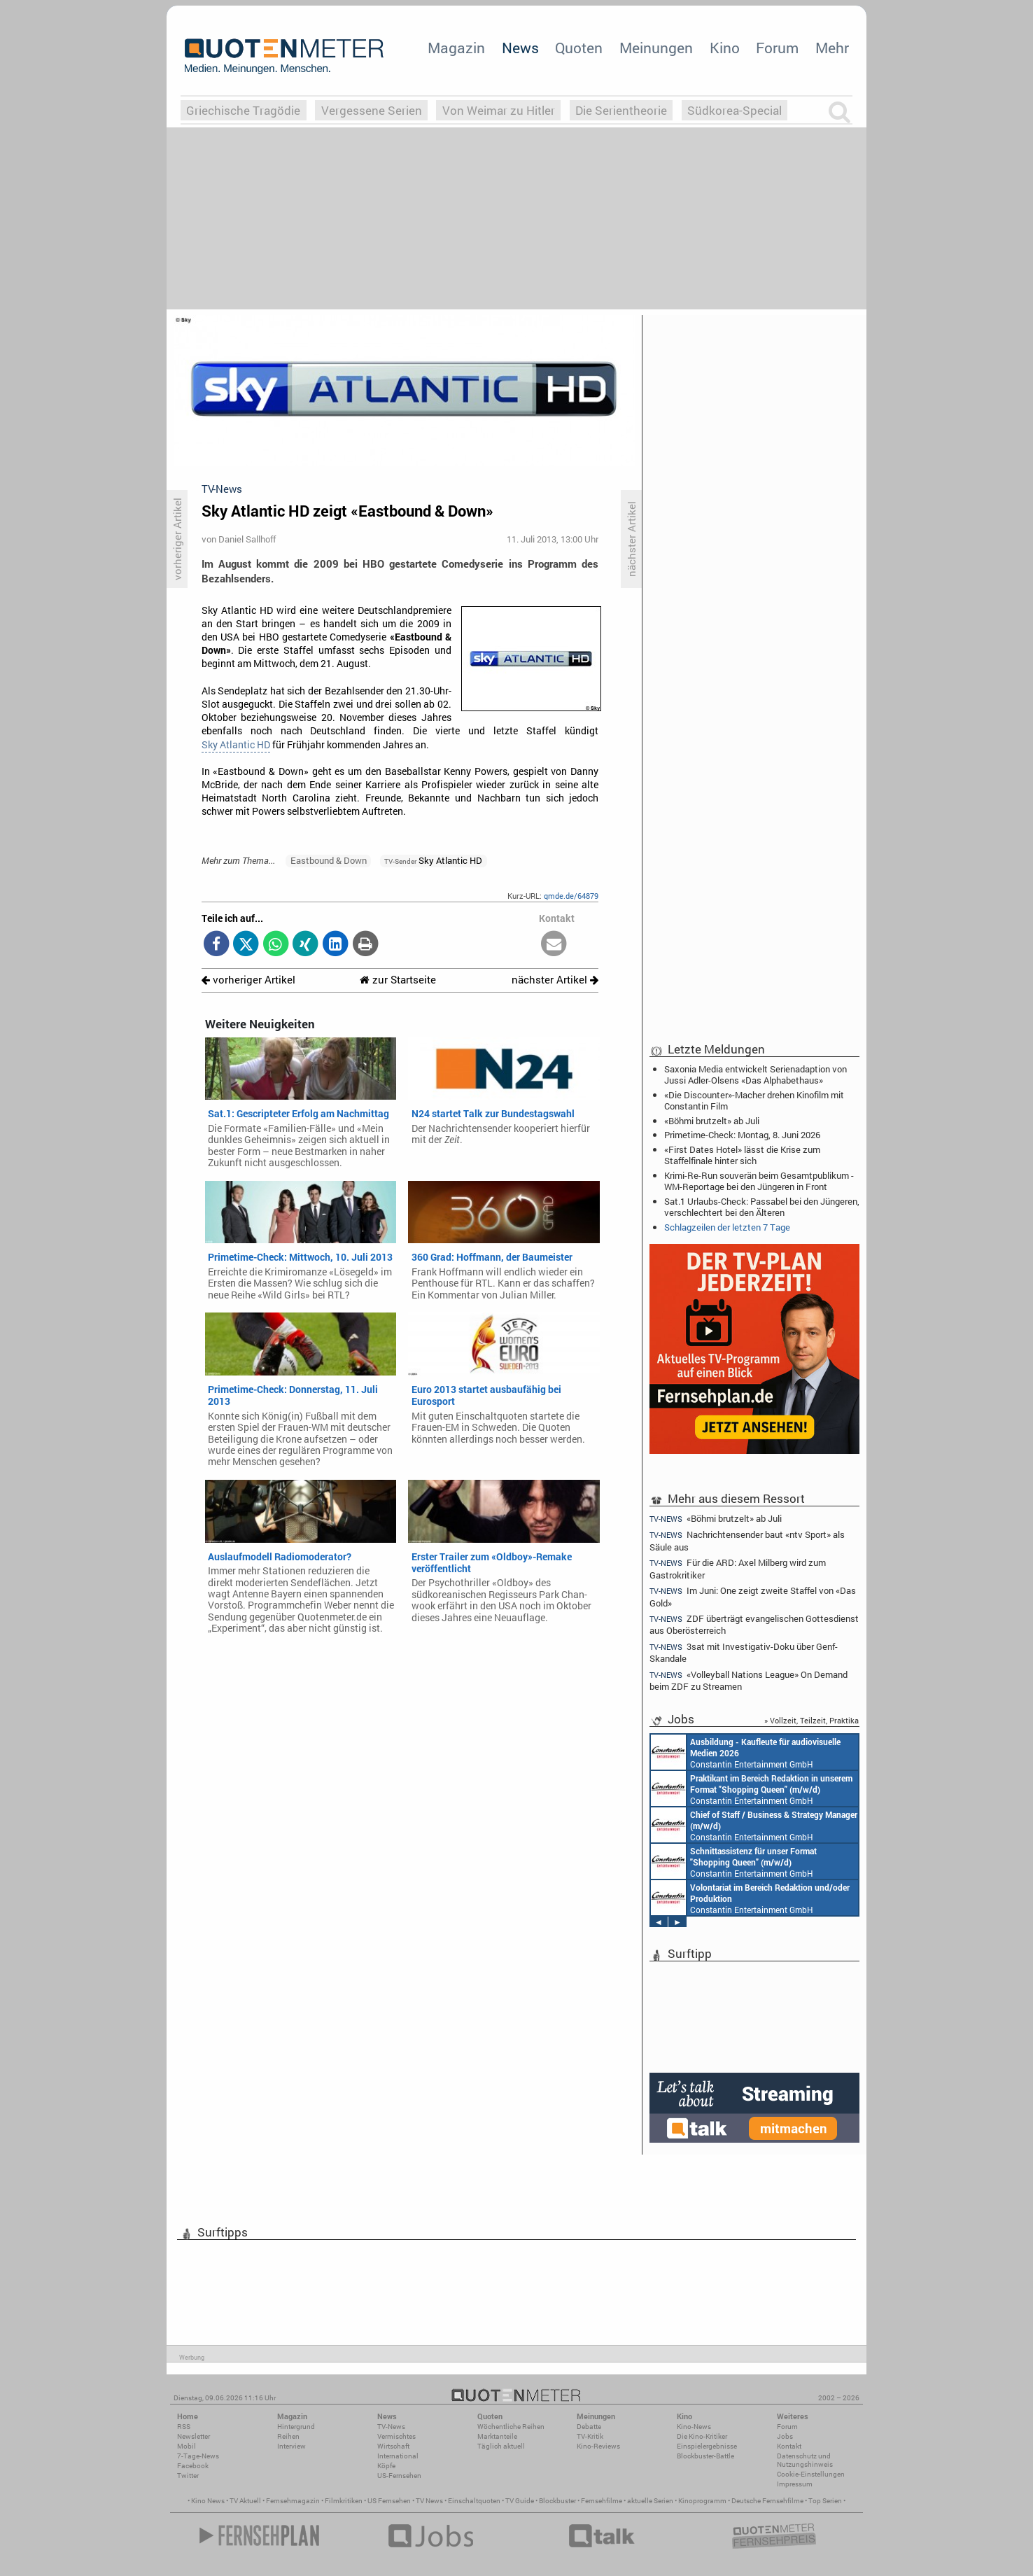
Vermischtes (396, 2436)
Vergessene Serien (371, 110)
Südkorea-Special (734, 110)
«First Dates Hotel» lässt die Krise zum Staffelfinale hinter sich (742, 1155)
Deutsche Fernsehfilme (767, 2500)
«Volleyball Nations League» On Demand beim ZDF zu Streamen (748, 1680)
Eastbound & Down (328, 860)
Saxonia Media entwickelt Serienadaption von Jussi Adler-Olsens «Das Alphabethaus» (755, 1074)
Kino (725, 47)
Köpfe (386, 2465)
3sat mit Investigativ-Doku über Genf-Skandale (743, 1652)
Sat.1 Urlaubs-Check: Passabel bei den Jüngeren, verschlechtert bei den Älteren (761, 1207)
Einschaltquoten (474, 2500)
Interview (291, 2446)
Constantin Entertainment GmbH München (746, 1752)
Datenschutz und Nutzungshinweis (805, 2460)
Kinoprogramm (702, 2500)
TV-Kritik (590, 2436)
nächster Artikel (555, 979)
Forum (777, 47)
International (398, 2455)
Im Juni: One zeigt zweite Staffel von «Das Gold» (752, 1596)
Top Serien (825, 2500)
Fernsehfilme (601, 2500)
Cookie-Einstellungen (811, 2474)
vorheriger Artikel (248, 979)
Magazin (456, 47)
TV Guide (519, 2500)
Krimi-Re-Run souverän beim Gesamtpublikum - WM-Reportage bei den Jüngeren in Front (759, 1181)
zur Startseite (398, 979)
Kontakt (789, 2446)
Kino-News (694, 2426)
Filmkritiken (344, 2500)
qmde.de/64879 (571, 895)
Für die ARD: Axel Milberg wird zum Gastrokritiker (737, 1568)
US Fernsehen (389, 2500)
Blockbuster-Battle (705, 2455)
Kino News (208, 2500)
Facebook (193, 2465)
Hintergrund (296, 2426)
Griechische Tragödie (243, 110)
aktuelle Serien (650, 2500)
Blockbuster (557, 2500)
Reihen (288, 2436)
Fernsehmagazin (293, 2500)
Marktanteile (497, 2436)
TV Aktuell (245, 2500)
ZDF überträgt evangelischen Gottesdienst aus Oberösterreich (754, 1624)
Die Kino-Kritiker (702, 2436)
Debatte (589, 2426)
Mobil (186, 2446)
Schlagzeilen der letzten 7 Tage (727, 1227)
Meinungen (656, 47)
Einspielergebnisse (707, 2446)
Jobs (785, 2436)
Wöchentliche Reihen (510, 2426)
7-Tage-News (198, 2455)
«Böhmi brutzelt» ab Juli (711, 1120)
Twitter (188, 2475)
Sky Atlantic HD (236, 744)
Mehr (832, 47)
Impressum (795, 2483)
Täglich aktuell (501, 2446)
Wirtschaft (393, 2446)
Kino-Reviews (598, 2446)
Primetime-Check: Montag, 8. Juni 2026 (742, 1134)
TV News (429, 2500)
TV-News (391, 2426)
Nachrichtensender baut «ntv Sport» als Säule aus (747, 1540)
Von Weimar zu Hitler (498, 110)
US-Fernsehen (399, 2475)
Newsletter (193, 2436)
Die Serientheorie (621, 110)
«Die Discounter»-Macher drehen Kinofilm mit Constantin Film (754, 1100)
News (520, 47)
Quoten (579, 47)
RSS (183, 2426)
